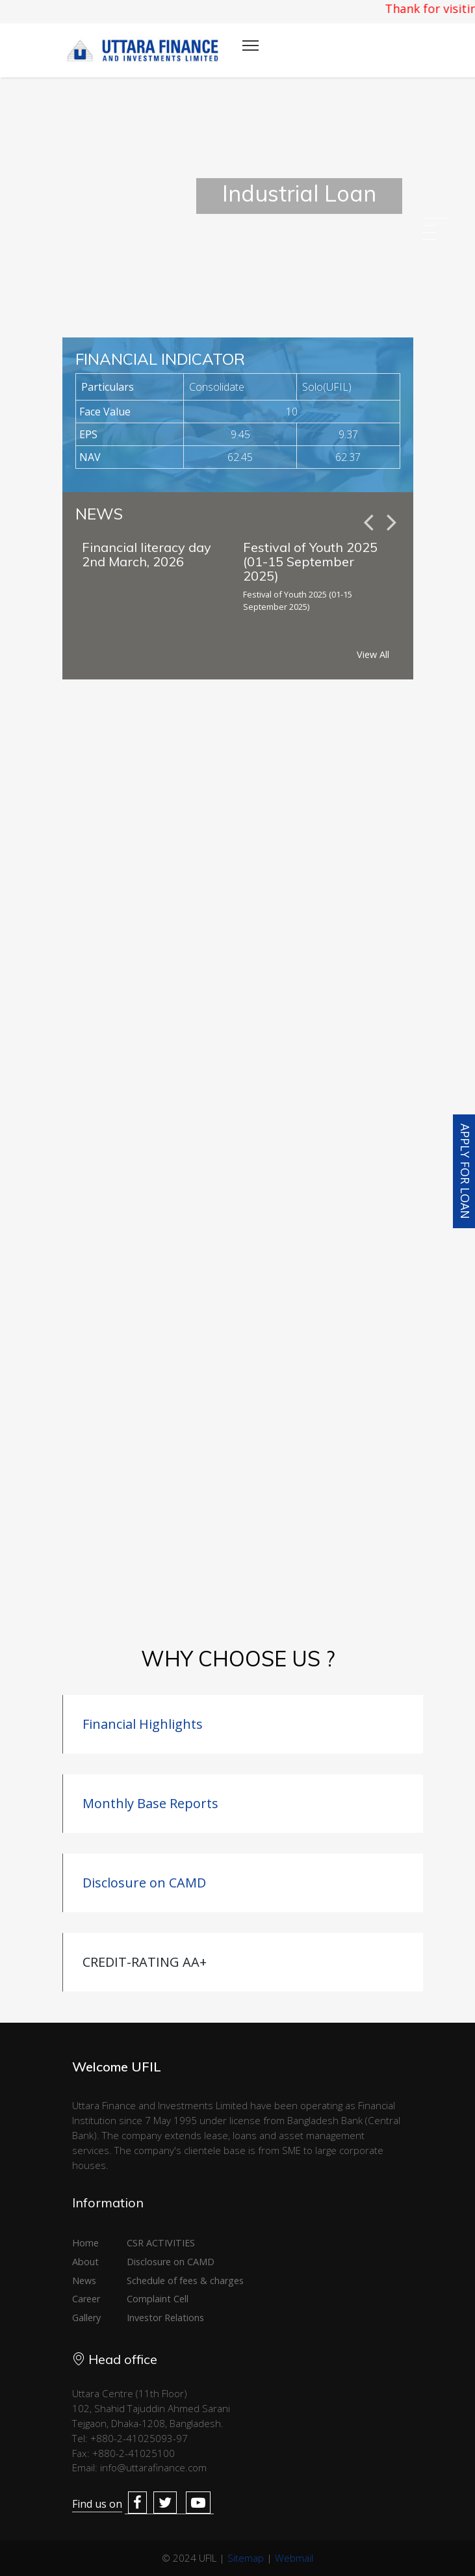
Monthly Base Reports (150, 1803)
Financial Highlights (143, 1724)
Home (85, 2243)
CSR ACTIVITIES (161, 2243)
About (85, 2261)
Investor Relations (165, 2317)
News (84, 2280)
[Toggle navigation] (250, 45)
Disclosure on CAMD (144, 1882)
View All (373, 654)
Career (86, 2299)
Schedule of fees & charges (185, 2280)
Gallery (86, 2317)
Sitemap (245, 2557)
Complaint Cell (157, 2299)
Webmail (294, 2557)
